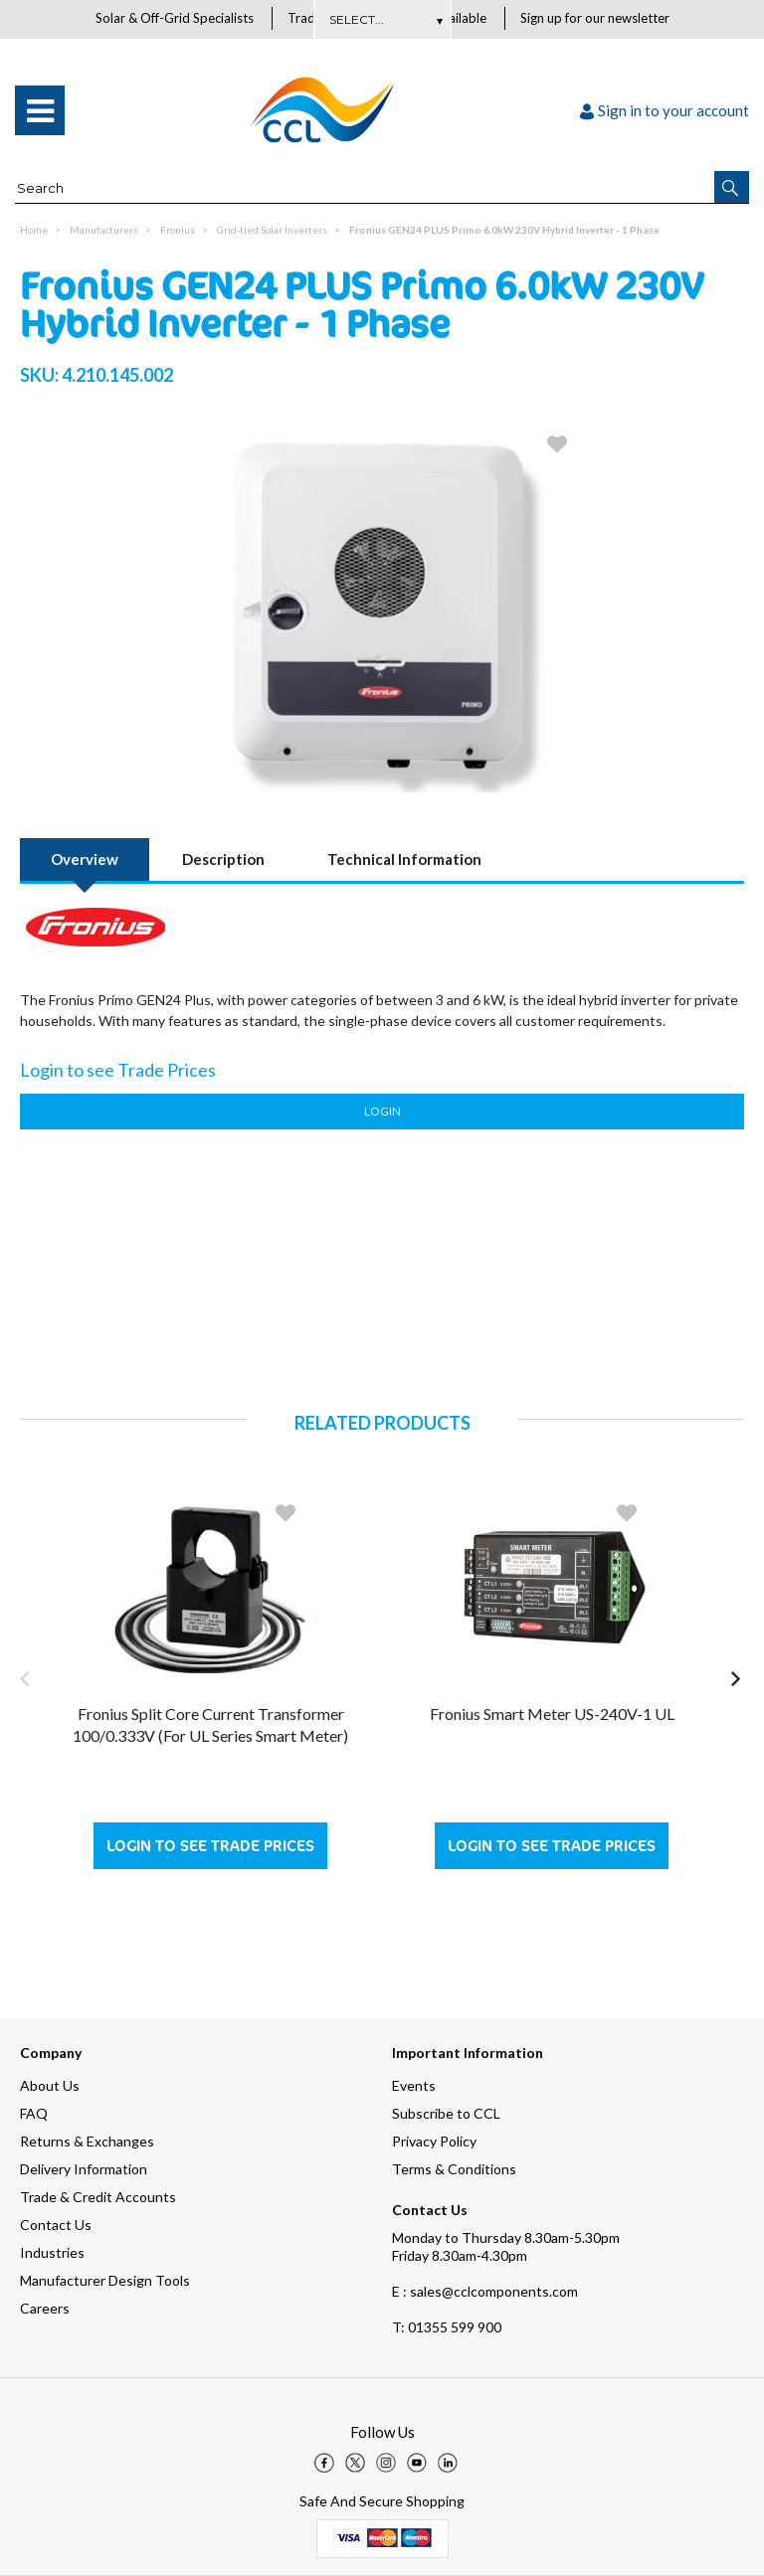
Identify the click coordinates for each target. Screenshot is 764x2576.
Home (34, 231)
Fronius (177, 231)
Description (223, 860)
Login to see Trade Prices (210, 1846)
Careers (45, 2308)
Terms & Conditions (454, 2168)
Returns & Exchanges (87, 2141)
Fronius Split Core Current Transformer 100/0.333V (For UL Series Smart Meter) (210, 1725)
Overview (84, 860)
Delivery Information (83, 2168)
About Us (50, 2085)
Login (382, 1112)
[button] (731, 188)
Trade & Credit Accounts (98, 2196)
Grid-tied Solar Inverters (272, 231)
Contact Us (56, 2224)
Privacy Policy (434, 2141)
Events (414, 2085)
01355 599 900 (446, 2326)
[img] (324, 2463)
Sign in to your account (664, 111)
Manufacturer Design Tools (105, 2280)
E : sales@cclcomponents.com (485, 2291)
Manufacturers (104, 231)
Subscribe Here (382, 19)
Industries (52, 2252)
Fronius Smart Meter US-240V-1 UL (552, 1714)
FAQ (34, 2113)
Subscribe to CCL (446, 2113)
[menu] (40, 111)
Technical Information (404, 860)
